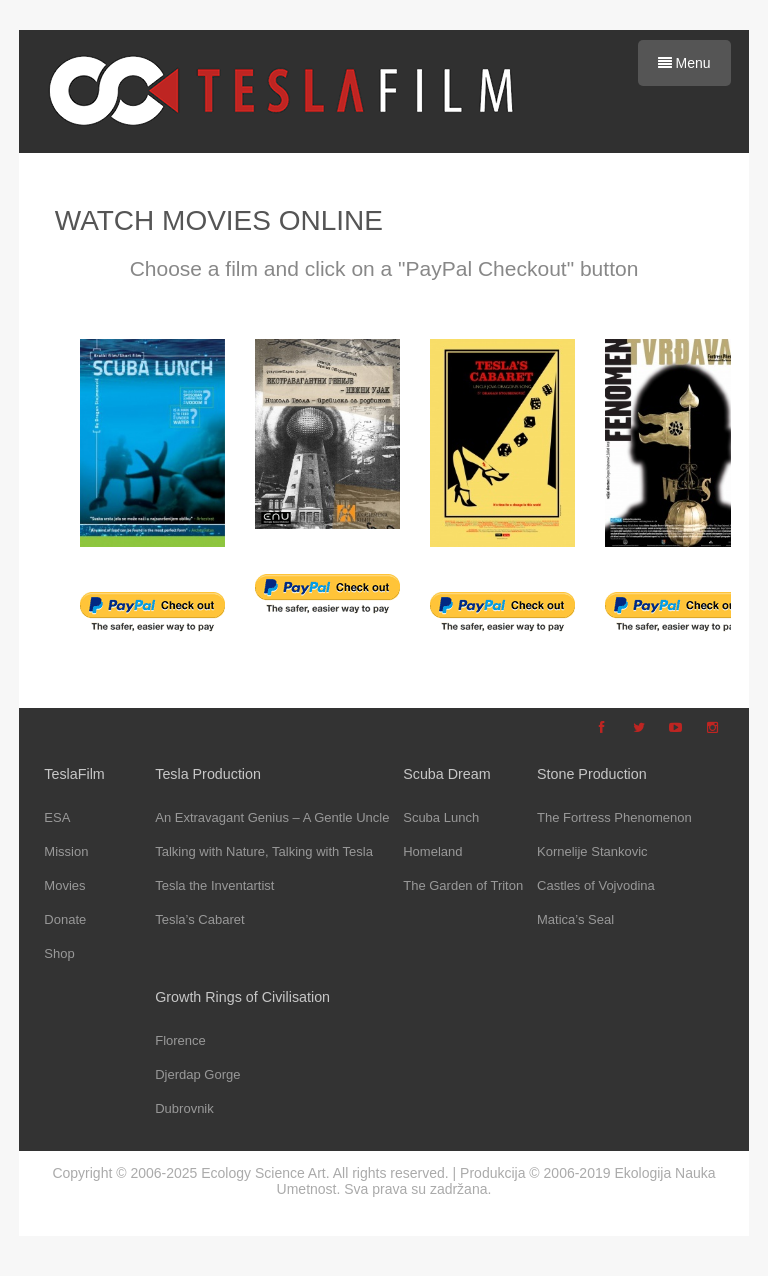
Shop (59, 953)
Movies (64, 885)
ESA (57, 817)
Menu (684, 63)
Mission (66, 851)
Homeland (432, 851)
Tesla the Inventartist (214, 885)
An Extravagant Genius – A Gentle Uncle (272, 817)
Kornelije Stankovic (592, 851)
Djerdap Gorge (197, 1074)
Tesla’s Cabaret (199, 919)
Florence (180, 1040)
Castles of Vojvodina (596, 885)
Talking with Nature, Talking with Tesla (264, 851)
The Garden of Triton (463, 885)
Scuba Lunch (441, 817)
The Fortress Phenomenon (614, 817)
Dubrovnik (184, 1108)
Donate (65, 919)
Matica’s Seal (575, 919)
